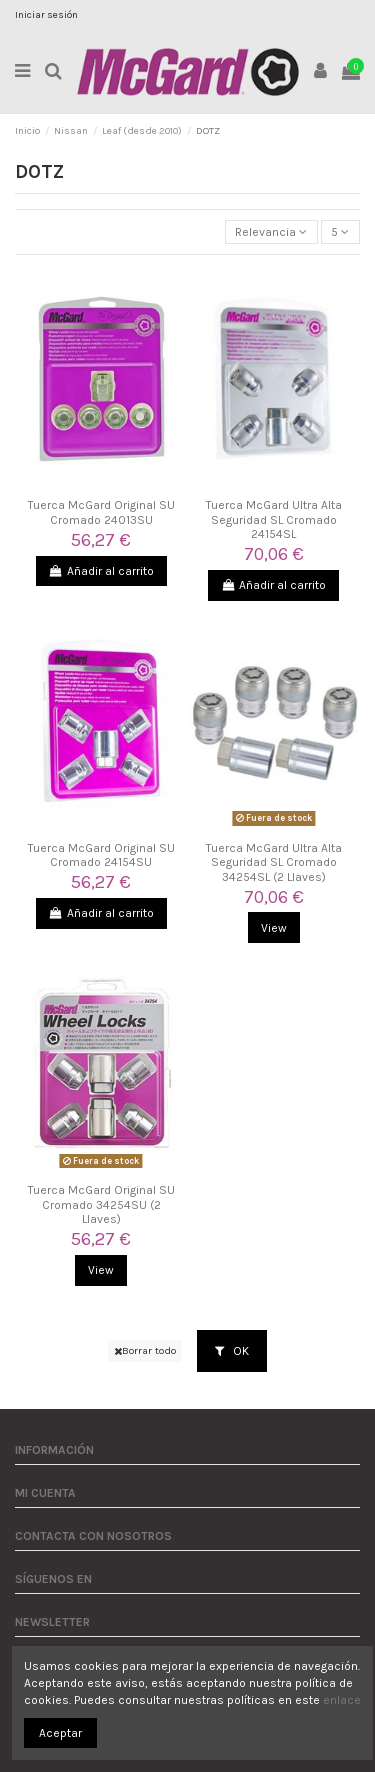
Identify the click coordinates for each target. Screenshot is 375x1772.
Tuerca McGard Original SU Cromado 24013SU (101, 512)
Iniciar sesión (46, 15)
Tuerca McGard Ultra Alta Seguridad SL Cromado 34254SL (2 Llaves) (274, 862)
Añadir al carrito (101, 571)
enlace (342, 1700)
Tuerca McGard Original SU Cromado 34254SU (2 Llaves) (101, 1204)
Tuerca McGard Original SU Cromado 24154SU (101, 855)
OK (232, 1351)
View (274, 928)
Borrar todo (145, 1350)
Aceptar (60, 1733)
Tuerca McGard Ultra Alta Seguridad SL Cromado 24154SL (274, 519)
